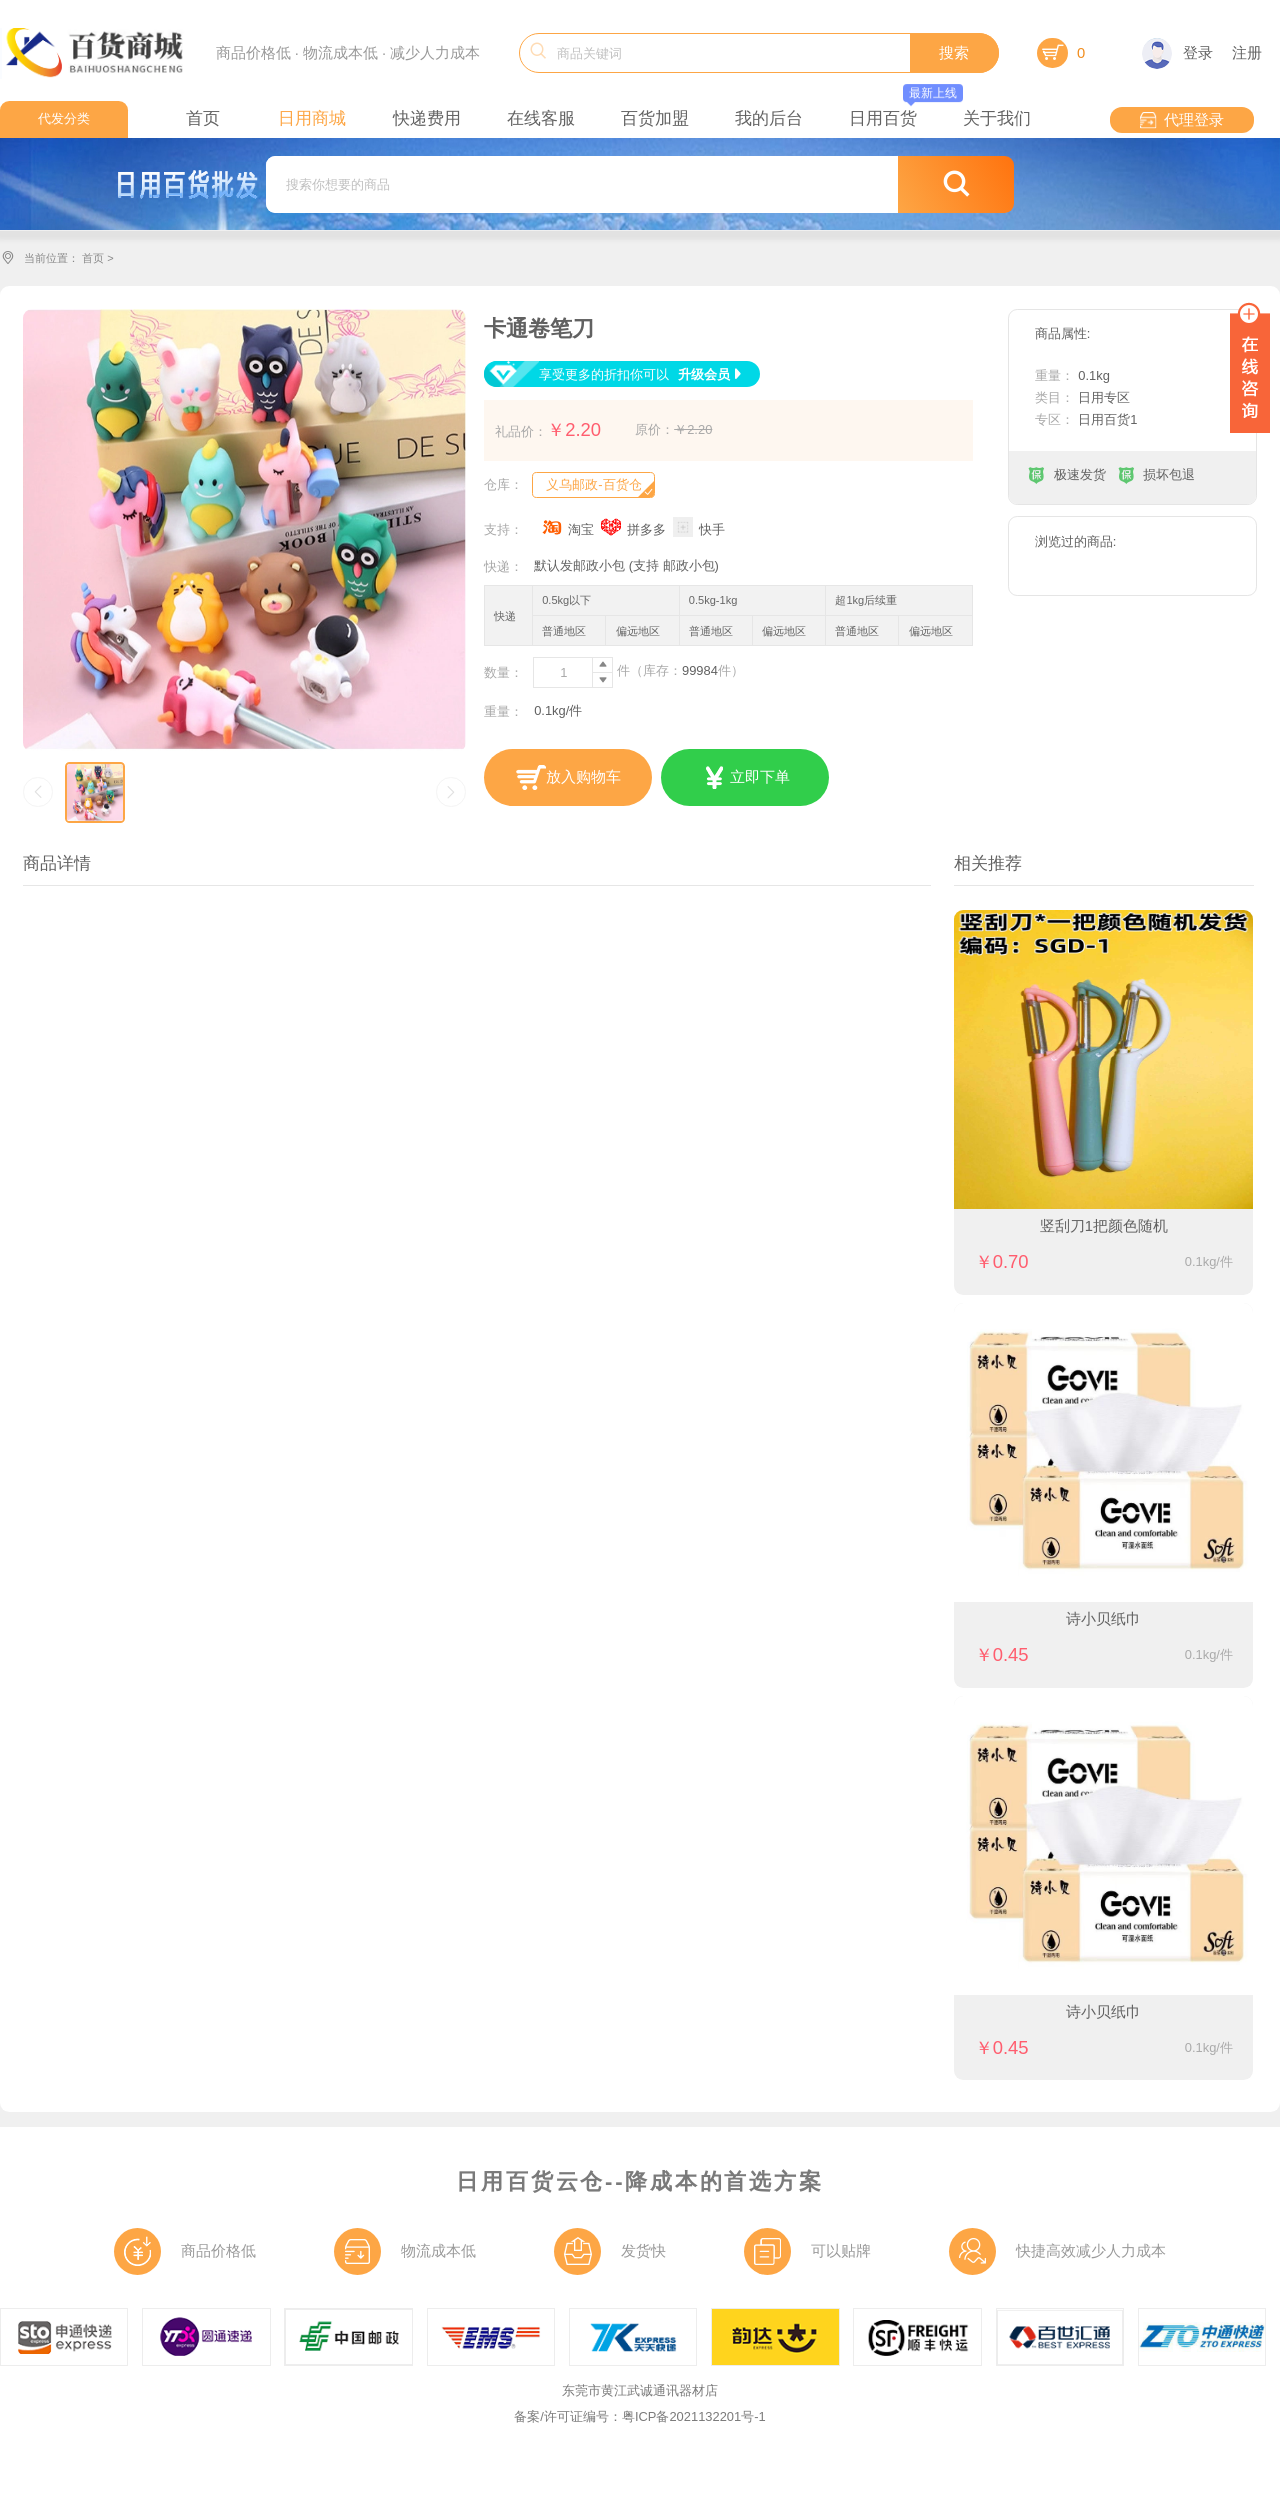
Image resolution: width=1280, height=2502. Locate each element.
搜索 (954, 53)
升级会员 (712, 374)
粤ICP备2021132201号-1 (694, 2416)
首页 (93, 258)
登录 (1177, 53)
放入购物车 (568, 778)
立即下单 (745, 778)
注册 (1247, 53)
